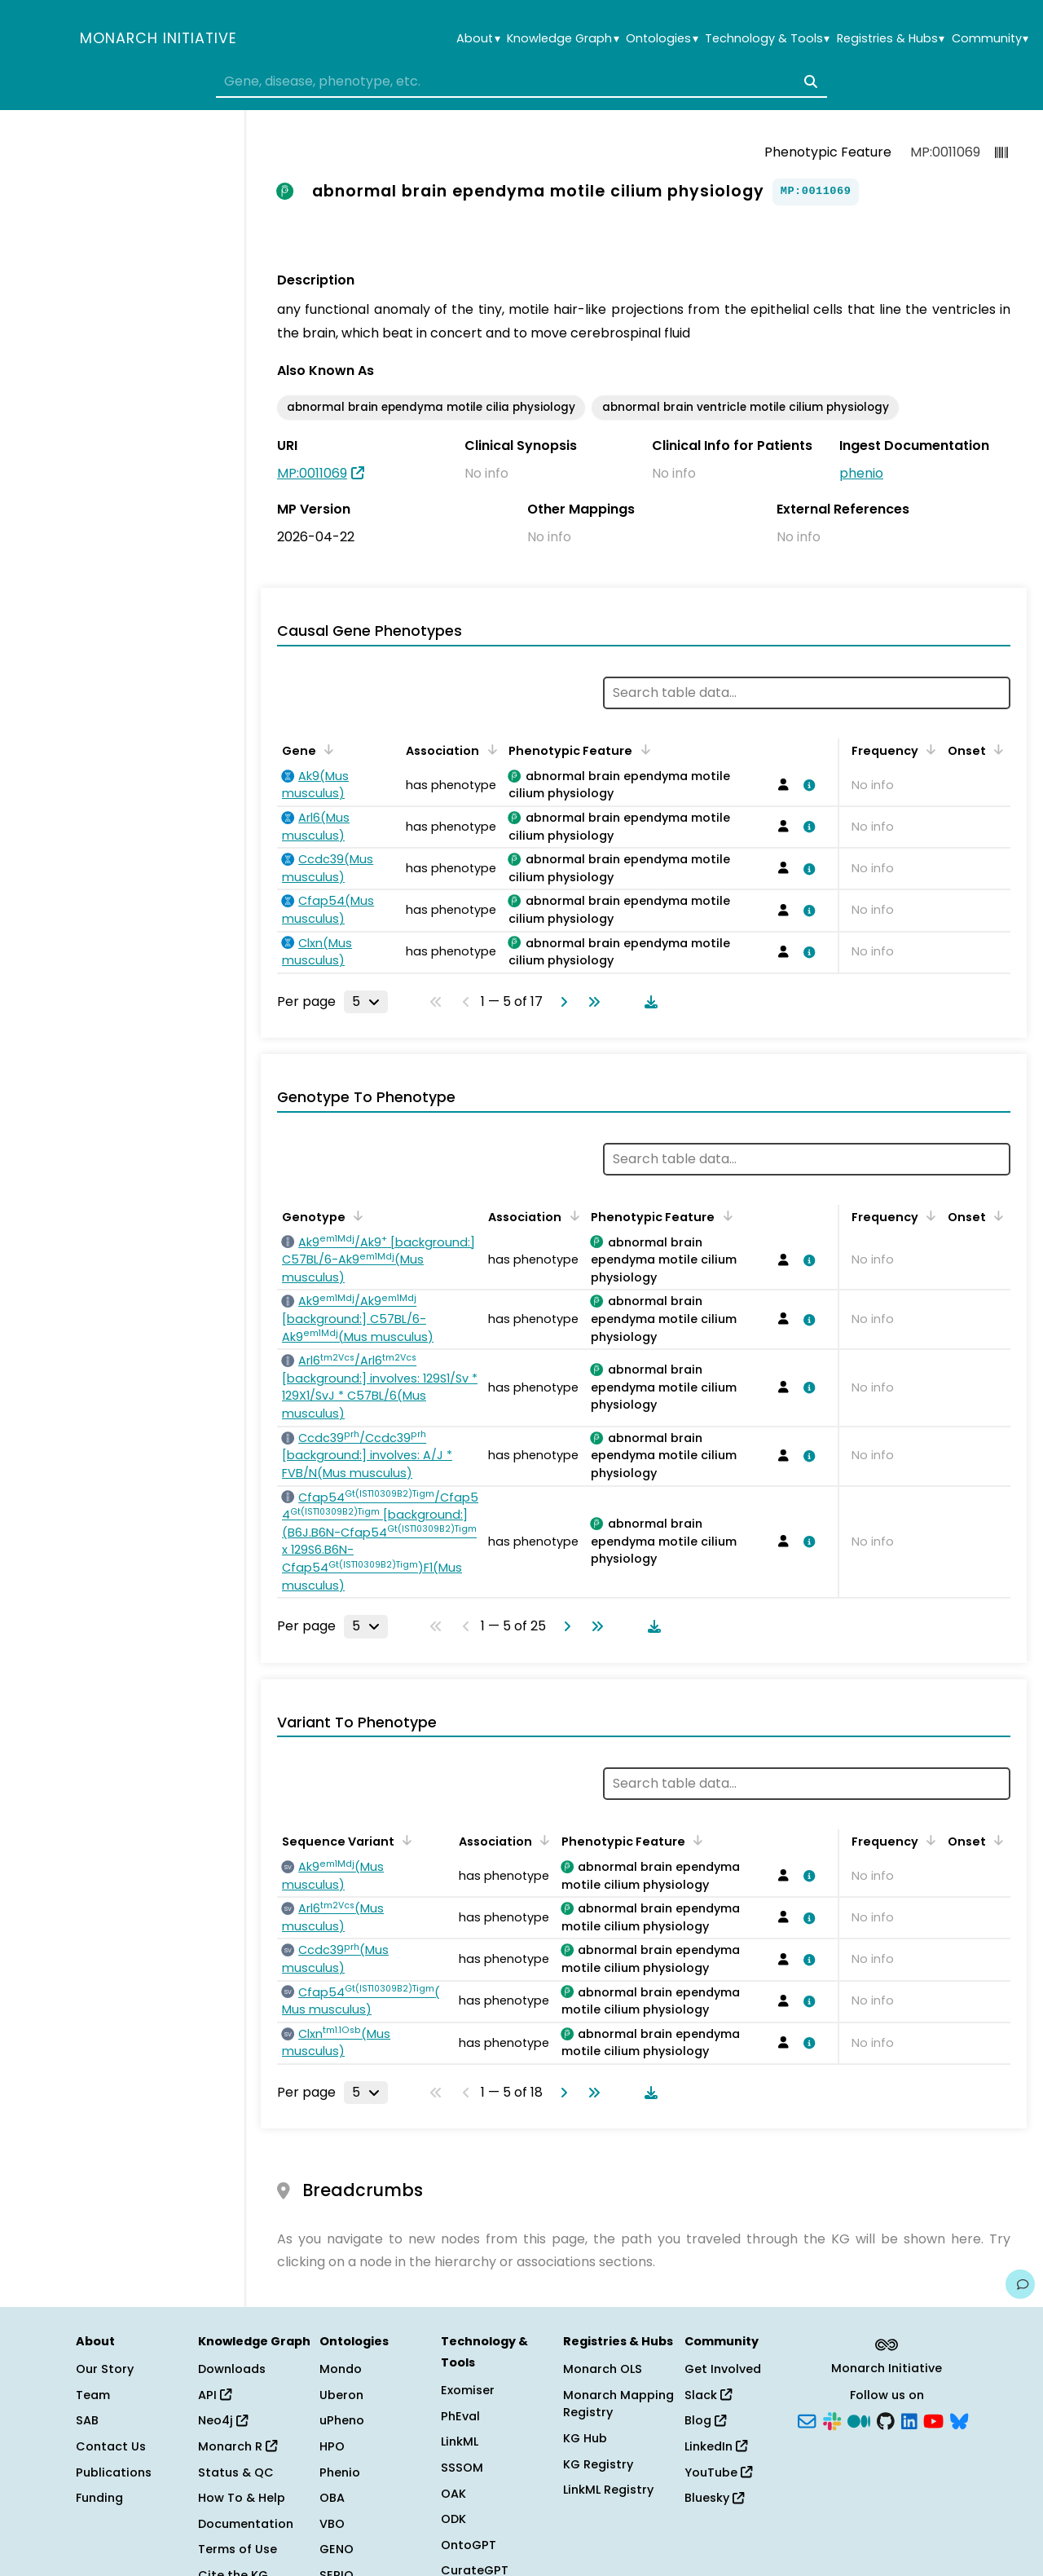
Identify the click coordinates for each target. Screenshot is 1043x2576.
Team (93, 2395)
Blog (705, 2420)
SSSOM (462, 2467)
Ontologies (662, 39)
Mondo (340, 2369)
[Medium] (858, 2419)
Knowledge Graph (562, 39)
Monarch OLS (602, 2369)
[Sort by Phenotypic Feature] (642, 749)
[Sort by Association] (489, 749)
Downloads (232, 2369)
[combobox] (521, 81)
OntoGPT (468, 2545)
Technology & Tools (767, 39)
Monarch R (237, 2446)
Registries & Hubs (890, 39)
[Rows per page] (366, 1001)
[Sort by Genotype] (355, 1215)
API (214, 2395)
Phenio (339, 2472)
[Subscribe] (807, 2419)
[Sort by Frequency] (928, 749)
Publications (114, 2472)
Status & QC (236, 2472)
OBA (332, 2498)
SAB (87, 2420)
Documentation (245, 2524)
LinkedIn (715, 2446)
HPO (332, 2446)
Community (990, 39)
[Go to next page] (560, 1002)
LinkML (459, 2441)
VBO (332, 2524)
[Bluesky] (959, 2419)
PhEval (460, 2416)
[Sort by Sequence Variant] (404, 1840)
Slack (708, 2395)
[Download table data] (648, 1002)
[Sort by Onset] (996, 749)
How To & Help (241, 2498)
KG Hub (585, 2438)
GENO (336, 2549)
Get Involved (722, 2369)
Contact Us (111, 2446)
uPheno (341, 2420)
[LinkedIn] (909, 2419)
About (477, 39)
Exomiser (468, 2390)
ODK (453, 2519)
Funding (99, 2498)
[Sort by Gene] (326, 749)
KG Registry (598, 2464)
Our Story (105, 2369)
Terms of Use (237, 2549)
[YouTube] (933, 2419)
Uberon (341, 2395)
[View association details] (806, 785)
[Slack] (832, 2419)
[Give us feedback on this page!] (1020, 2284)
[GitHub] (886, 2419)
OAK (453, 2494)
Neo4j (223, 2420)
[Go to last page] (591, 1002)
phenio (861, 473)
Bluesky (714, 2498)
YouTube (718, 2472)
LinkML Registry (608, 2489)
